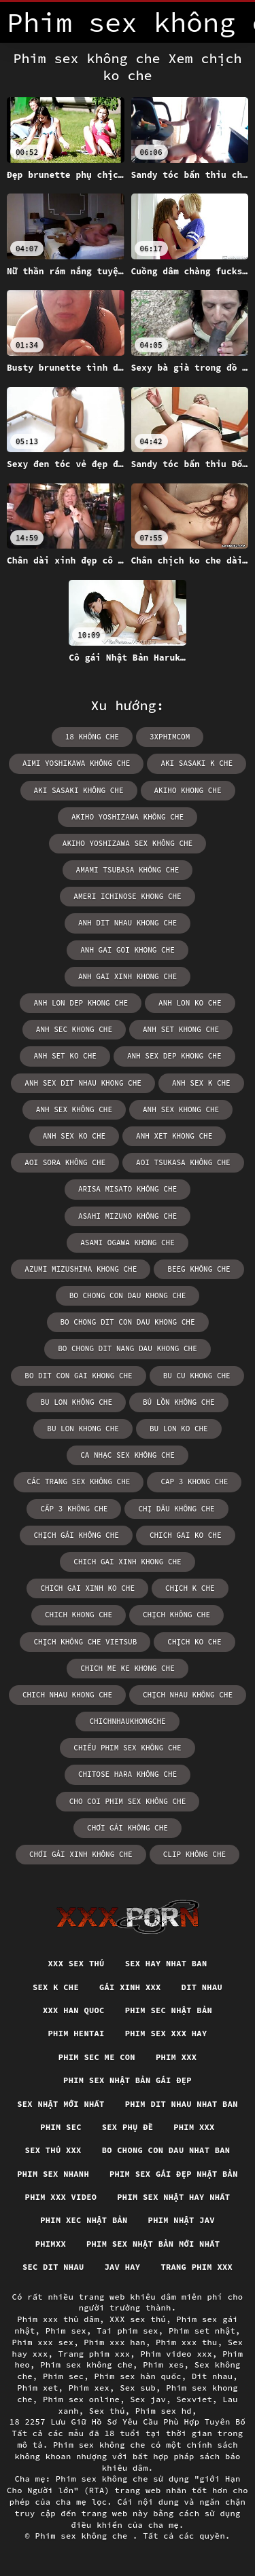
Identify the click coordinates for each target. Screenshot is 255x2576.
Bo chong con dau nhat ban (166, 2150)
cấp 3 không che (73, 1508)
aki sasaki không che (79, 790)
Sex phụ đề (128, 2127)
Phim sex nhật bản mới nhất (153, 2244)
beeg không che (198, 1269)
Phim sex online (81, 2399)
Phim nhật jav (181, 2220)
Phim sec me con (96, 2057)
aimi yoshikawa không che (76, 763)
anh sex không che (74, 1109)
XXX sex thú (76, 1963)
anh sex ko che (74, 1136)
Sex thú (107, 2411)
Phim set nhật (202, 2330)
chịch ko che (194, 1641)
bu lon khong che (83, 1428)
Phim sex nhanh (53, 2174)
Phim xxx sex (43, 2342)
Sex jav (148, 2399)
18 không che (92, 736)
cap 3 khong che (194, 1481)
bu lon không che (76, 1402)
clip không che (194, 1854)
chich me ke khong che (127, 1668)
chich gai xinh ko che (87, 1588)
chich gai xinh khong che (127, 1561)
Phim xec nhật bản (83, 2220)
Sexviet (194, 2399)
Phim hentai (76, 2033)
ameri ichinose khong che (127, 896)
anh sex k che (201, 1083)
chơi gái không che (127, 1828)
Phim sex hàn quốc (137, 2376)
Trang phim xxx (196, 2267)
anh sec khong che (74, 1029)
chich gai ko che (186, 1535)
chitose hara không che (127, 1774)
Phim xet (37, 2387)
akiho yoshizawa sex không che (127, 843)
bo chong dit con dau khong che (128, 1322)
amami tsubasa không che (128, 870)
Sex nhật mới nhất (60, 2104)
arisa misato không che (127, 1189)
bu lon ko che (179, 1428)
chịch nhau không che (188, 1694)
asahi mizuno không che (127, 1216)
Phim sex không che (86, 2364)
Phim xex (89, 2387)
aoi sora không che (64, 1162)
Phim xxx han (115, 2342)
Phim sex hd (163, 2411)
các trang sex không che (79, 1481)
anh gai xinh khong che (127, 976)
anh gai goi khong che (127, 950)
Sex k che (56, 1987)
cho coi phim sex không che (127, 1801)
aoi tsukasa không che (183, 1162)
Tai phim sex (127, 2330)
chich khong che (78, 1614)
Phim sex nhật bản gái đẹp (127, 2080)
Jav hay (123, 2267)
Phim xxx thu (187, 2342)
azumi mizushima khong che (80, 1269)
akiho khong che (188, 790)
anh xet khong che (174, 1136)
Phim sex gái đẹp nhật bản (173, 2174)
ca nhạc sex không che (127, 1455)
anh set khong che (181, 1029)
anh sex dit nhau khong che (82, 1083)
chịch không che (176, 1614)
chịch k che (190, 1588)
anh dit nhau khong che (127, 922)
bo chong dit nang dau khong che (127, 1348)
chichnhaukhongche (127, 1721)
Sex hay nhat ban (166, 1963)
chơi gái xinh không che (81, 1854)
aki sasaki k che (196, 763)
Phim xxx (176, 2057)
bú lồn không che (179, 1402)
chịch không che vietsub (85, 1641)
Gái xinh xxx (130, 1987)
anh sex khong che (181, 1109)
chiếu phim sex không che (127, 1747)
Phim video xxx (176, 2354)
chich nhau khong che (67, 1694)
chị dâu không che (176, 1508)
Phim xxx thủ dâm (58, 2319)
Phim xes (163, 2364)
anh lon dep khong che (80, 1003)
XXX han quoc (74, 2010)
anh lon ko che (189, 1003)
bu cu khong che (197, 1375)
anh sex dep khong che (174, 1056)
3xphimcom (170, 736)
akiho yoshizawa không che (127, 817)
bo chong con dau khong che (127, 1295)
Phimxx (50, 2244)
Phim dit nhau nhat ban (181, 2104)
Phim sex (66, 2330)
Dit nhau (202, 1987)
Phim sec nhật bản (168, 2010)
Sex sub (138, 2387)
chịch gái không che (75, 1535)
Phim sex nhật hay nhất (173, 2197)
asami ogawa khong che (127, 1242)
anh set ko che (64, 1056)
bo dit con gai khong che (78, 1375)
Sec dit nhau (53, 2267)
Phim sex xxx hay (166, 2033)
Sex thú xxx (53, 2150)
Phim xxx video (61, 2197)
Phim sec (60, 2127)
